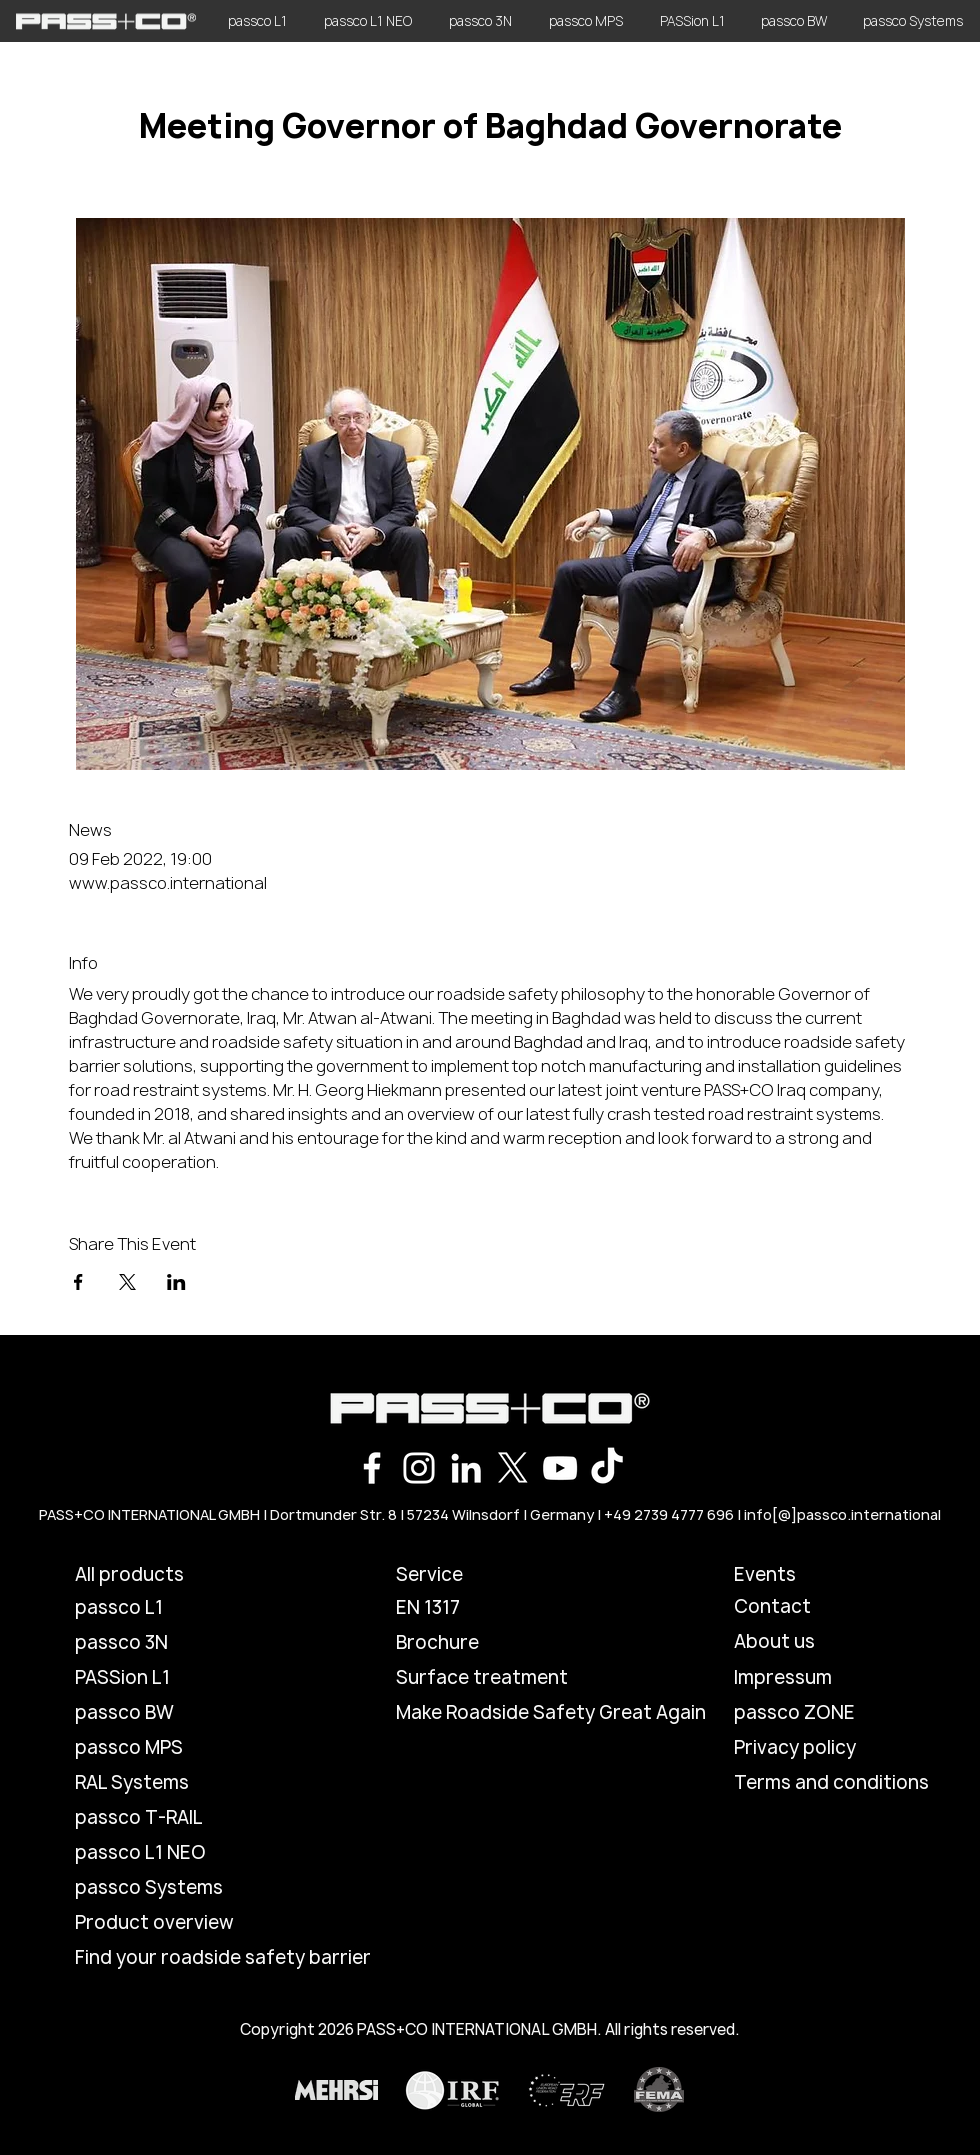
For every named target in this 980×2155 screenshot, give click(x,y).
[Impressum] (805, 1678)
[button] (467, 1575)
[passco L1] (169, 1608)
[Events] (805, 1575)
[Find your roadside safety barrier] (223, 1958)
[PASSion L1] (169, 1678)
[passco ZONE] (805, 1713)
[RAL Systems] (169, 1783)
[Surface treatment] (498, 1678)
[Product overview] (169, 1923)
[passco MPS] (169, 1748)
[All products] (169, 1575)
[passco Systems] (169, 1888)
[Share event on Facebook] (78, 1282)
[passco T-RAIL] (169, 1818)
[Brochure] (467, 1643)
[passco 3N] (169, 1643)
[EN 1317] (467, 1608)
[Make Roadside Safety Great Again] (551, 1713)
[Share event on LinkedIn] (176, 1282)
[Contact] (805, 1607)
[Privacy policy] (805, 1748)
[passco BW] (169, 1713)
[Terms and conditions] (831, 1783)
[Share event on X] (127, 1282)
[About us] (805, 1642)
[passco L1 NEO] (169, 1853)
